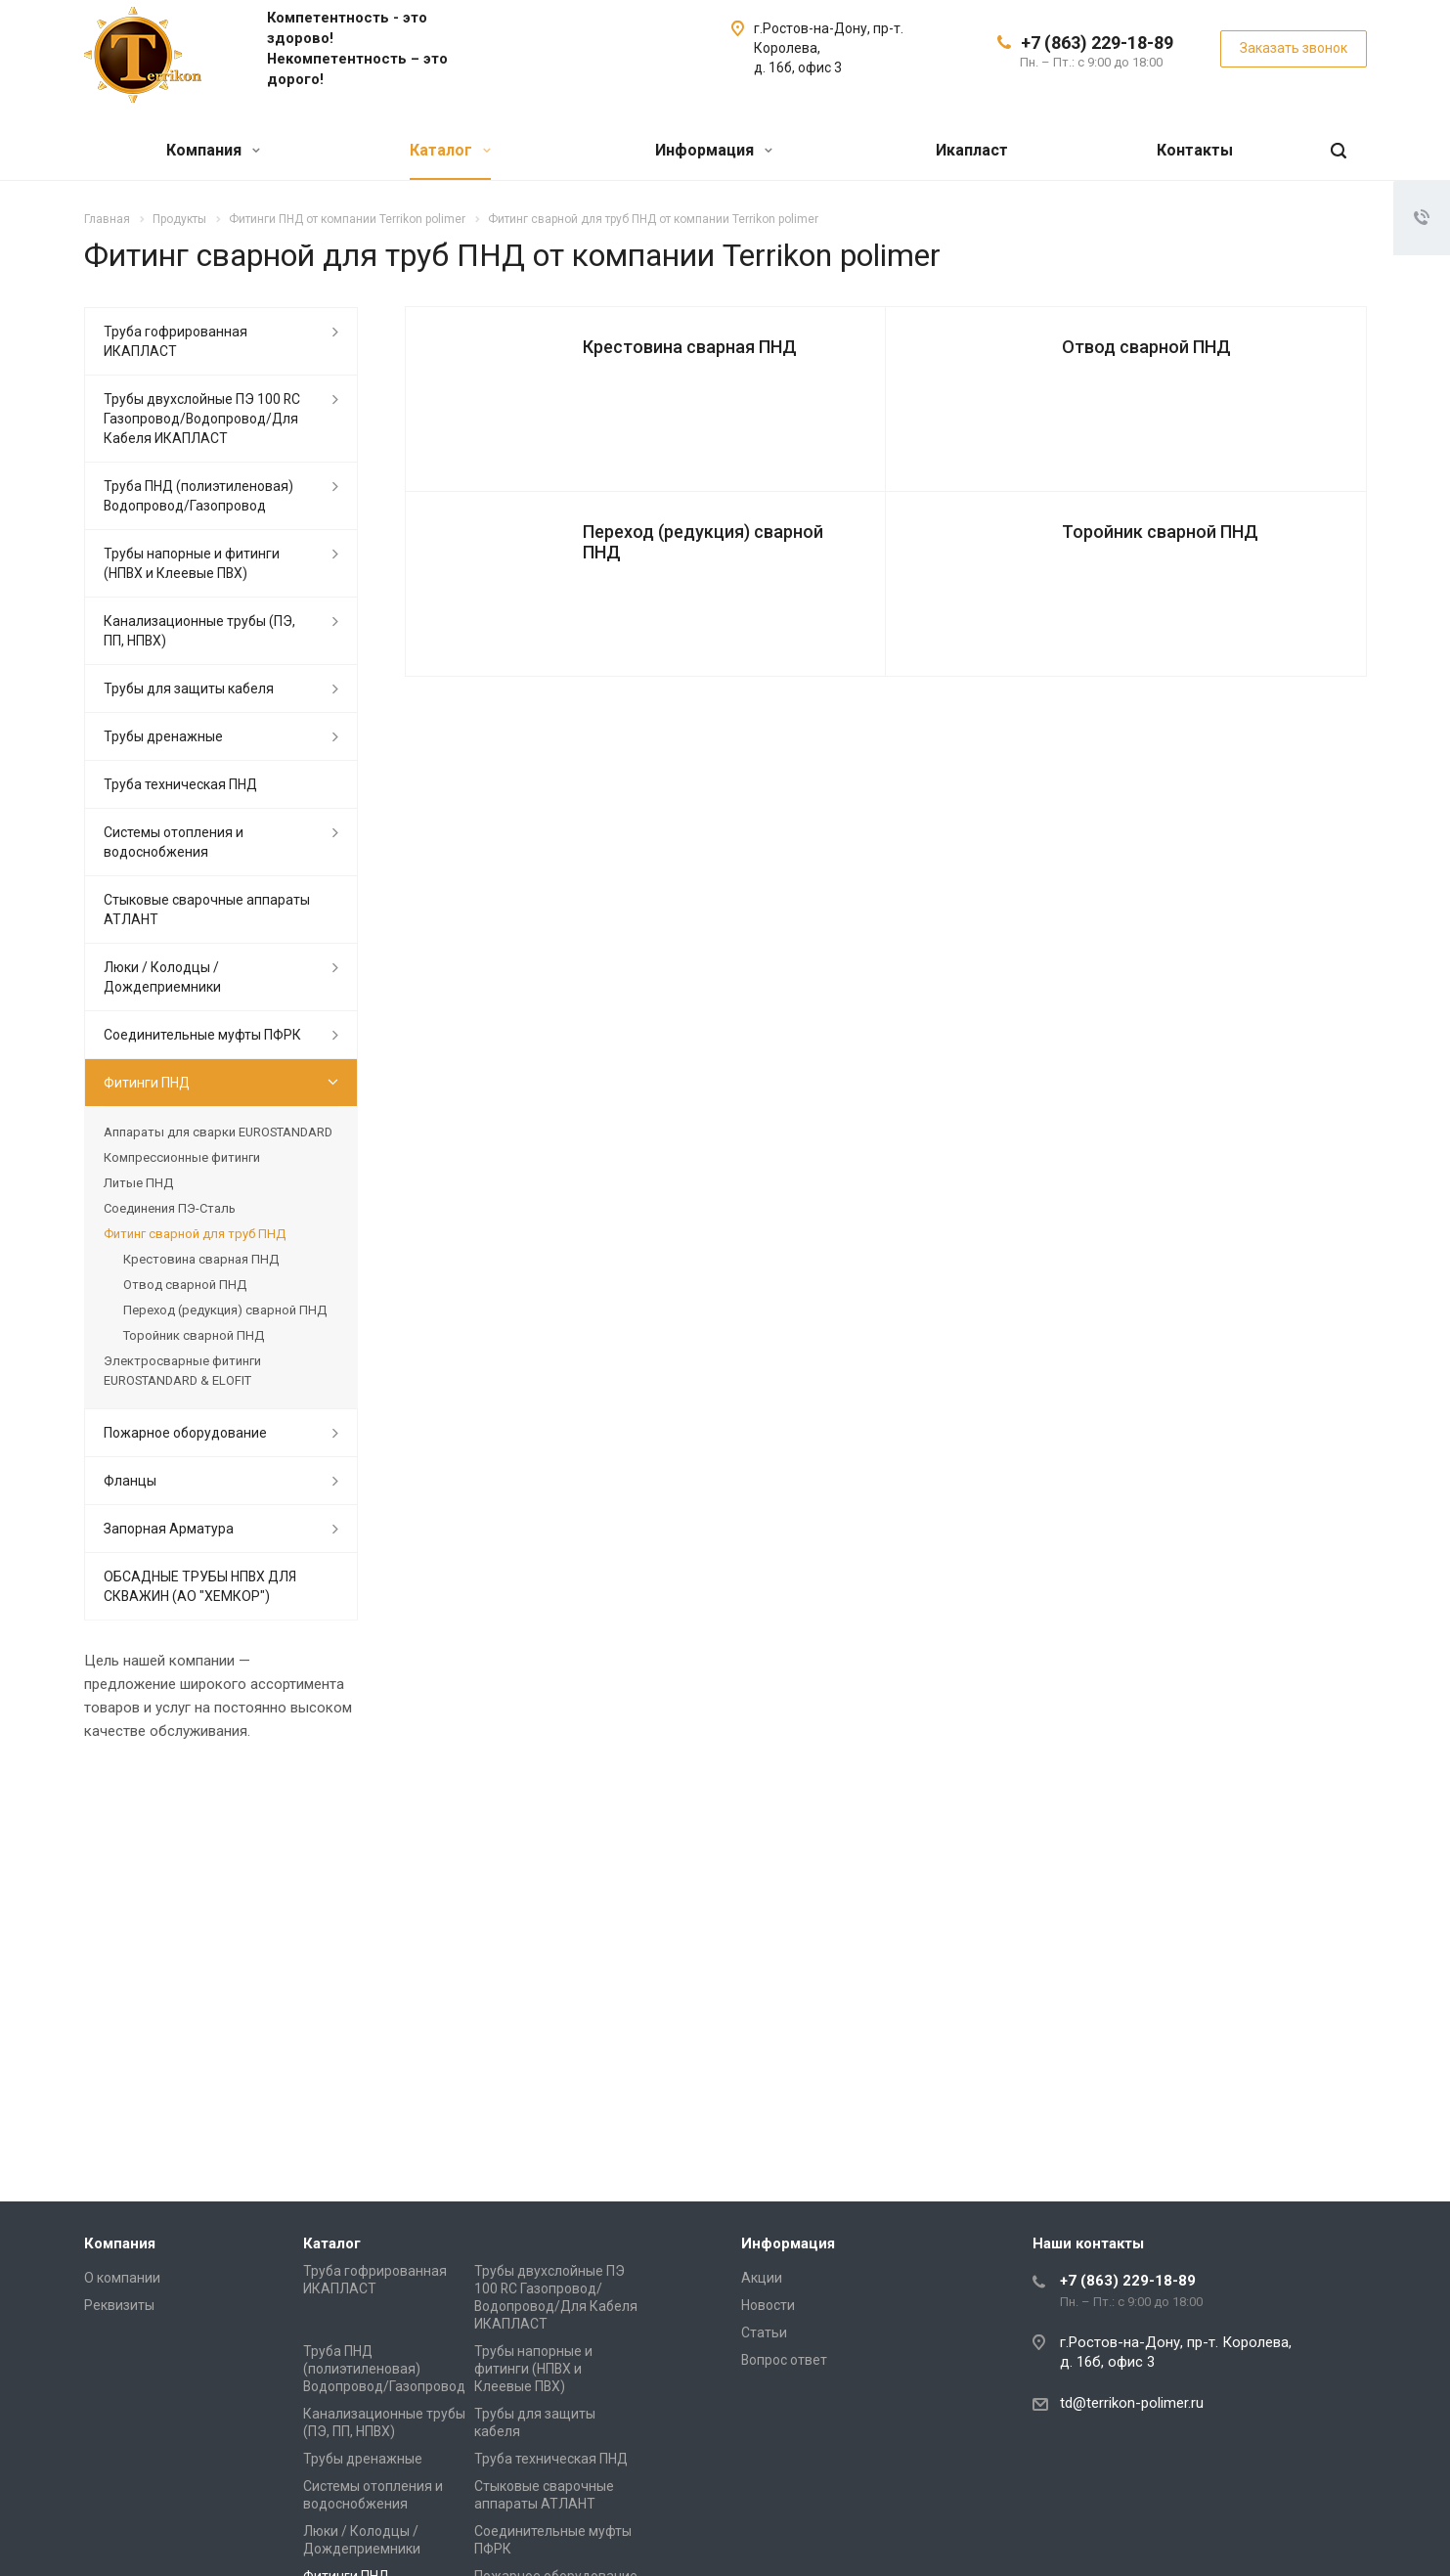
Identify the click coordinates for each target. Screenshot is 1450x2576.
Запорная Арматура (169, 1528)
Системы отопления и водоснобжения (173, 842)
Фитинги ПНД (147, 1082)
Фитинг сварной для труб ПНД (195, 1233)
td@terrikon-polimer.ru (1132, 2403)
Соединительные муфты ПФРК (202, 1035)
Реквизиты (119, 2305)
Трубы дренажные (163, 736)
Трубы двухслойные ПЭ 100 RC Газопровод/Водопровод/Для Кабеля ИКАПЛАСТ (202, 418)
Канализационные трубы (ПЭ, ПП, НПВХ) (199, 630)
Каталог (450, 150)
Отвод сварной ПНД (1146, 346)
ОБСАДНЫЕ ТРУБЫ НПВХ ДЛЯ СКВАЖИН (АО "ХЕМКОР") (200, 1586)
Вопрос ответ (784, 2360)
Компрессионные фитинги (182, 1157)
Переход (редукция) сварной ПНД (703, 541)
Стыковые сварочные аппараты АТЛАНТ (207, 909)
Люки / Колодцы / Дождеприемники (162, 977)
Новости (768, 2305)
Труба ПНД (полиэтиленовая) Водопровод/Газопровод (198, 495)
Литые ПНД (138, 1183)
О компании (122, 2278)
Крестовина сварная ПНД (690, 346)
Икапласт (972, 150)
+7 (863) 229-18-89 (1097, 42)
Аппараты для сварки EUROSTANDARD (218, 1132)
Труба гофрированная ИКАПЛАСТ (175, 341)
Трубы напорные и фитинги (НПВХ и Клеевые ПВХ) (192, 563)
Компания (213, 150)
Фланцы (130, 1480)
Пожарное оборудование (185, 1433)
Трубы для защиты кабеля (189, 688)
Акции (761, 2278)
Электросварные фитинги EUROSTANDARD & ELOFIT (182, 1371)
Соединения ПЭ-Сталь (170, 1208)
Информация (713, 150)
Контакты (1195, 150)
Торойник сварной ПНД (1160, 531)
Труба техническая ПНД (180, 784)
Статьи (764, 2332)
